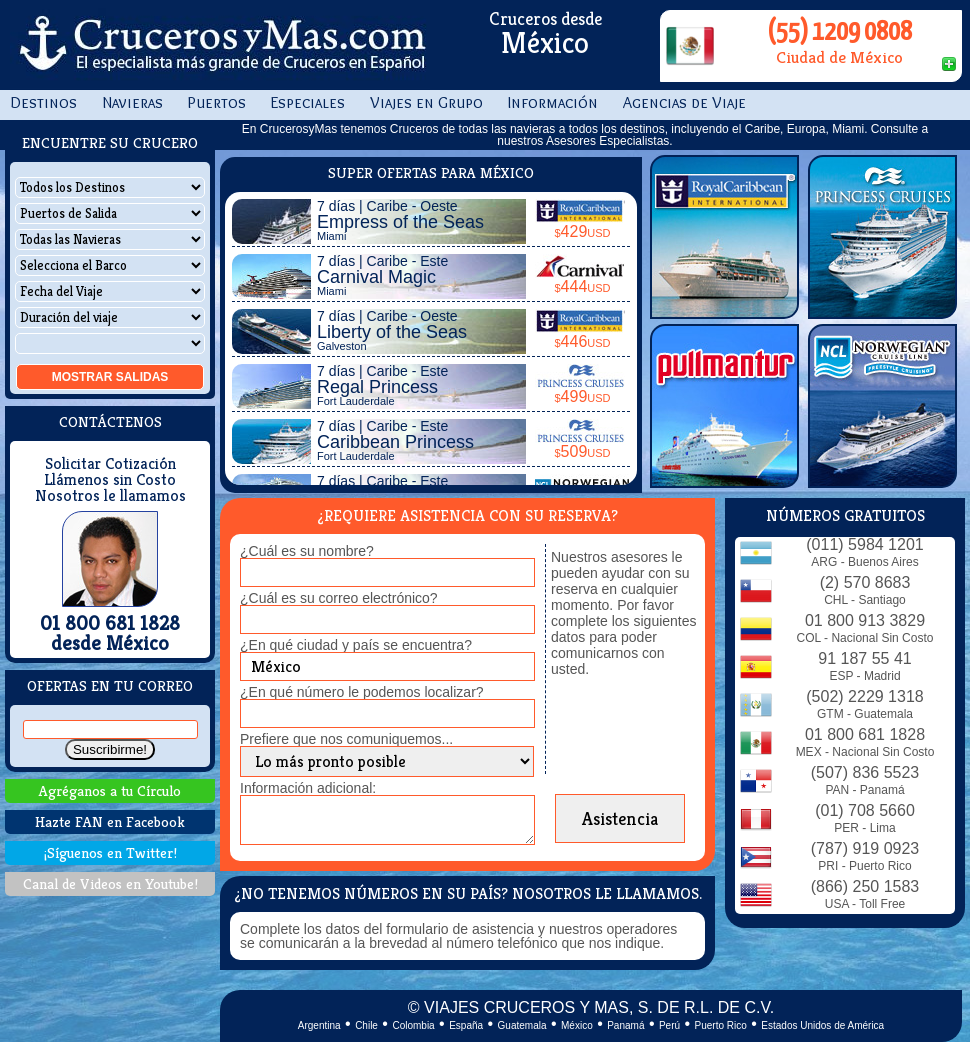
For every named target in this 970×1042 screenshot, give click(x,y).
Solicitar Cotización (110, 464)
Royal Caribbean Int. (724, 237)
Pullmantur (724, 406)
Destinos (43, 102)
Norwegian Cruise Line (882, 406)
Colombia (413, 1025)
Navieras (132, 102)
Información (553, 102)
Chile (366, 1025)
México (577, 1025)
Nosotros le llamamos (110, 496)
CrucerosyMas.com (220, 45)
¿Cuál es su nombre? (307, 551)
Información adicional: (308, 788)
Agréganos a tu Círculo (110, 790)
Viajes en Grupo (426, 102)
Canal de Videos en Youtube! (110, 883)
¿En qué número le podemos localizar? (362, 692)
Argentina (319, 1025)
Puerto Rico (721, 1025)
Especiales (308, 102)
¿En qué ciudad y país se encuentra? (356, 645)
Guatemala (522, 1025)
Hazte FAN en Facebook (110, 821)
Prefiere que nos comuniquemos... (346, 739)
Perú (669, 1025)
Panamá (625, 1025)
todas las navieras (507, 129)
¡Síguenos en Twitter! (110, 852)
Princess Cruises (882, 237)
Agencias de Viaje (684, 102)
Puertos (217, 102)
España (466, 1025)
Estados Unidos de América (822, 1025)
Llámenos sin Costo (110, 480)
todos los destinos (617, 129)
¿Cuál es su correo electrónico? (339, 598)
